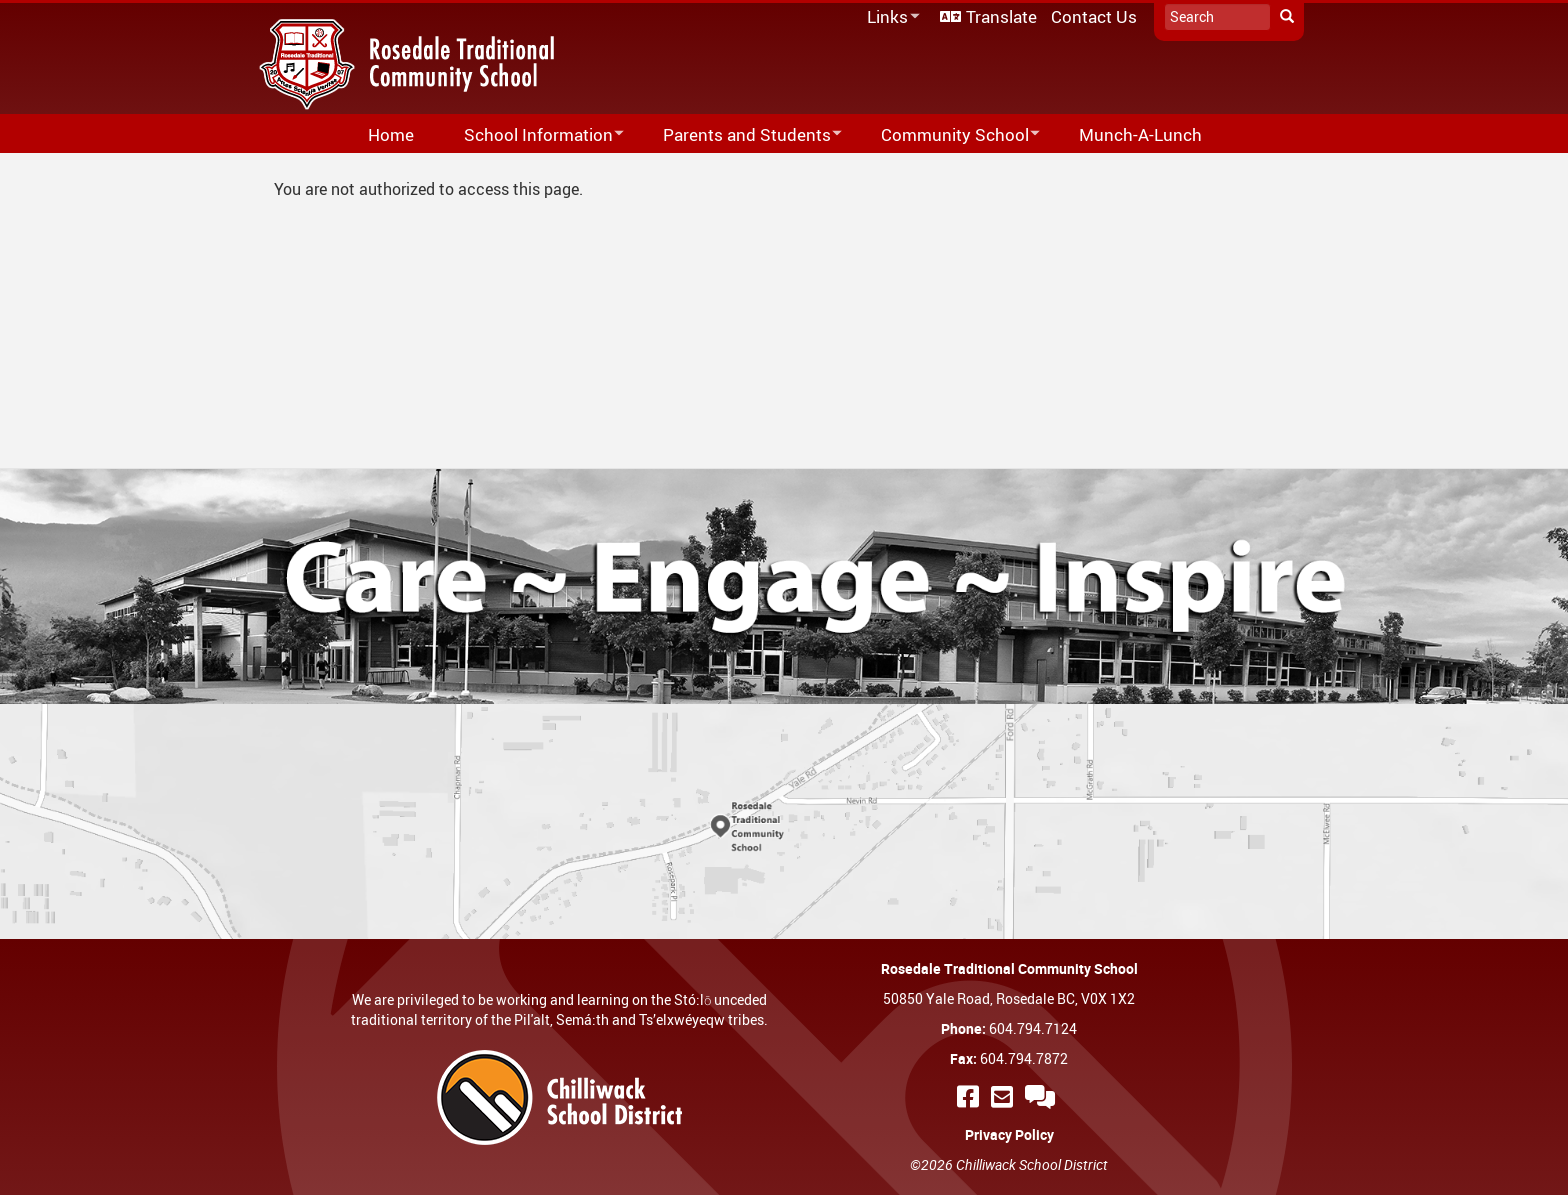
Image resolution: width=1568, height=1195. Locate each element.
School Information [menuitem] (531, 135)
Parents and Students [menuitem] (739, 135)
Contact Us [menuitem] (1094, 16)
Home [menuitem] (391, 134)
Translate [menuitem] (1001, 16)
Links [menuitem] (890, 17)
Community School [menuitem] (947, 135)
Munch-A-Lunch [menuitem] (1140, 134)
